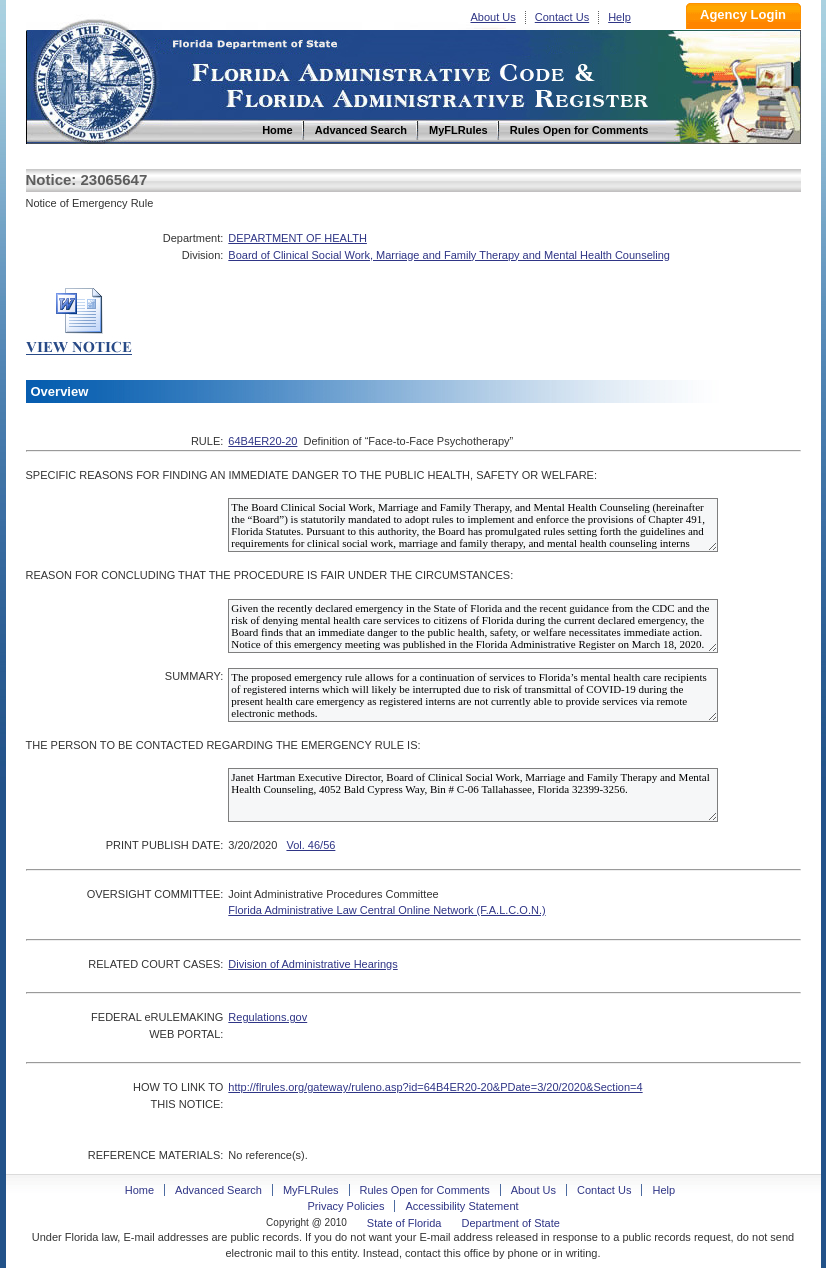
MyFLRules (311, 1190)
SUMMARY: (194, 676)
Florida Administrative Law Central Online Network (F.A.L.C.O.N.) (386, 910)
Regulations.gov (267, 1017)
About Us (493, 17)
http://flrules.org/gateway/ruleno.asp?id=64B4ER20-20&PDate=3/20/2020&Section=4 (435, 1087)
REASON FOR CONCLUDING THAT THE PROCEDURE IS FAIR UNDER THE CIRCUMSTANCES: (270, 575)
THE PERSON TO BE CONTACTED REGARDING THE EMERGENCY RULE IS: (223, 745)
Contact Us (562, 17)
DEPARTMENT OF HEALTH (297, 238)
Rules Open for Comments (425, 1190)
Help (619, 17)
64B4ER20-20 (262, 441)
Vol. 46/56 (310, 845)
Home (94, 78)
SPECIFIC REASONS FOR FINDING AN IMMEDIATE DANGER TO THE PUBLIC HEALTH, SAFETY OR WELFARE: (311, 475)
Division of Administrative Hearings (312, 964)
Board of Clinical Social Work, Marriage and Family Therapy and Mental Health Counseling (449, 255)
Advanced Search (218, 1190)
